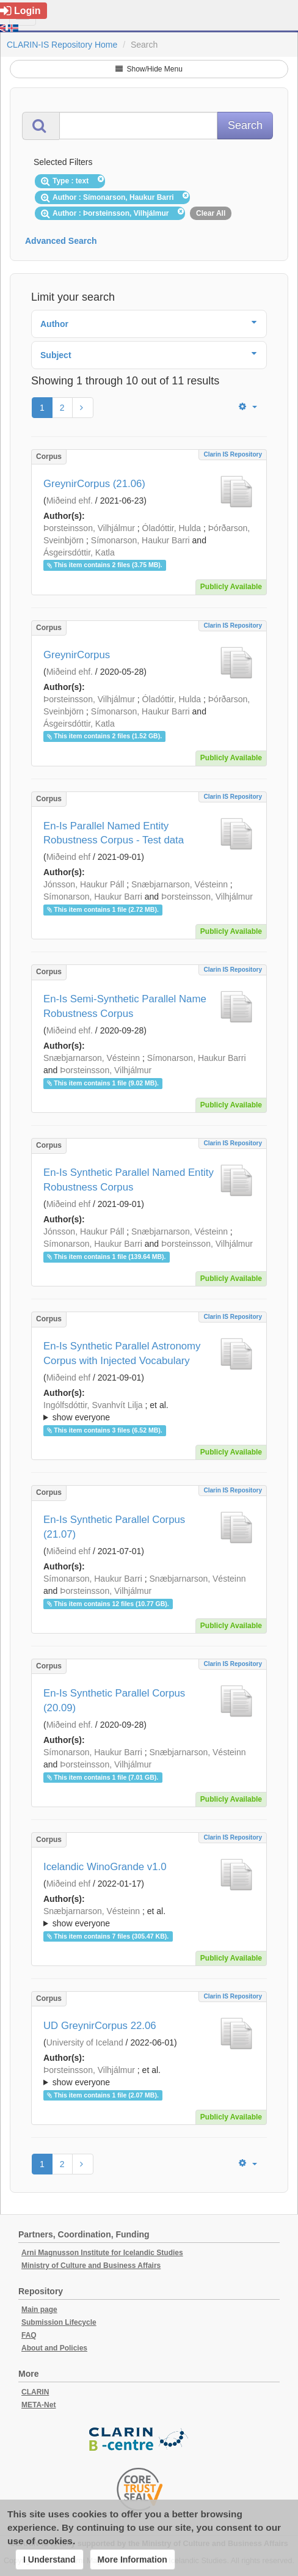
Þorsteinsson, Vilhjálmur (89, 528)
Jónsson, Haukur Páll (83, 884)
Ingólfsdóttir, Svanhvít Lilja (93, 1405)
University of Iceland (84, 2042)
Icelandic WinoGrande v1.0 (104, 1867)
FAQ (29, 2335)
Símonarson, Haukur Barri (140, 540)
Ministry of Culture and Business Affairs (91, 2265)
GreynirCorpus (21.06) (94, 484)
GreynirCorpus (76, 655)
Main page (39, 2309)
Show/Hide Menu (149, 69)
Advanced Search (61, 241)
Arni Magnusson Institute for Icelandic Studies (102, 2252)
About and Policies (54, 2348)
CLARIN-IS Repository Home (62, 45)
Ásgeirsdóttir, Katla (79, 552)
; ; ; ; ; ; (149, 1917)
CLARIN (35, 2392)
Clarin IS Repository (232, 454)
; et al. (149, 1411)
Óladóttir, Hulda (172, 528)
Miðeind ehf (68, 857)
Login (20, 11)
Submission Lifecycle (58, 2322)
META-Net (38, 2405)
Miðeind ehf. (69, 500)
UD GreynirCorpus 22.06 (99, 2025)
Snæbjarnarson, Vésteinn (179, 884)
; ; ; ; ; (149, 1411)
